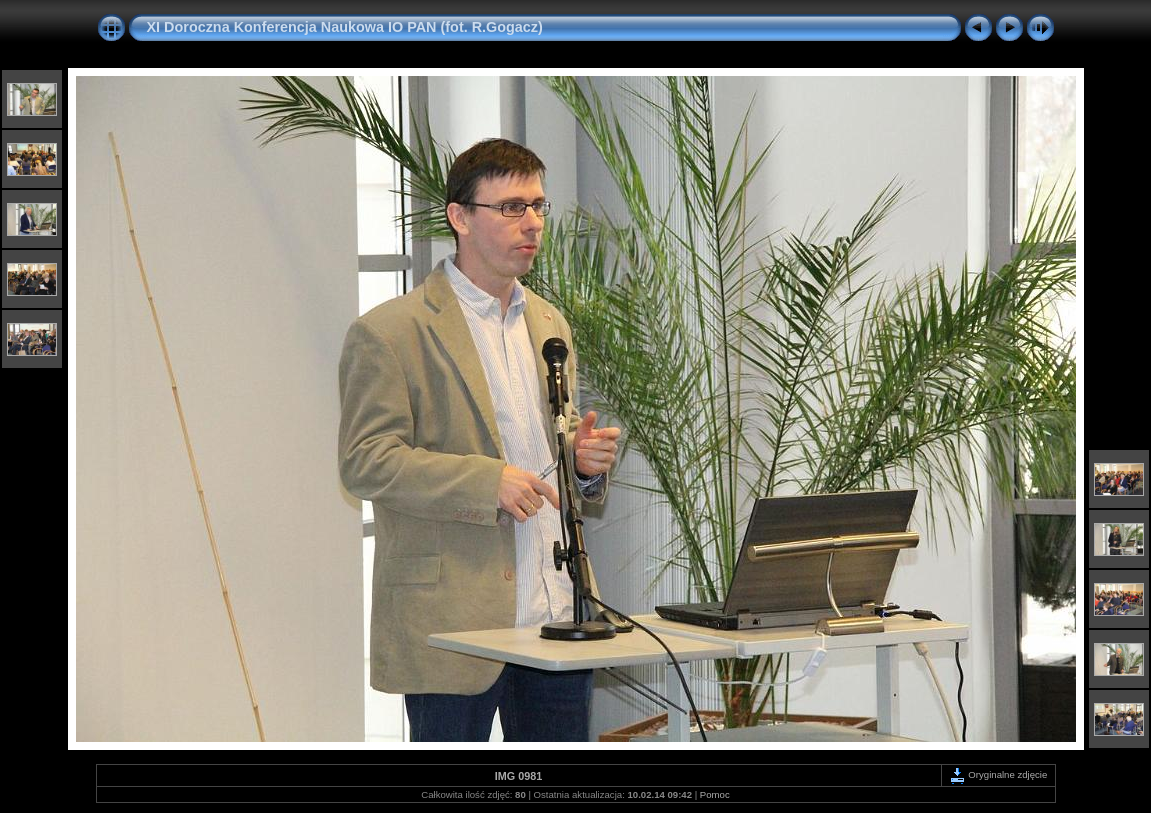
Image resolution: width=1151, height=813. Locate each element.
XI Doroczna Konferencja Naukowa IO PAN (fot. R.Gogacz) (345, 27)
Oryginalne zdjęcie (998, 774)
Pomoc (715, 794)
